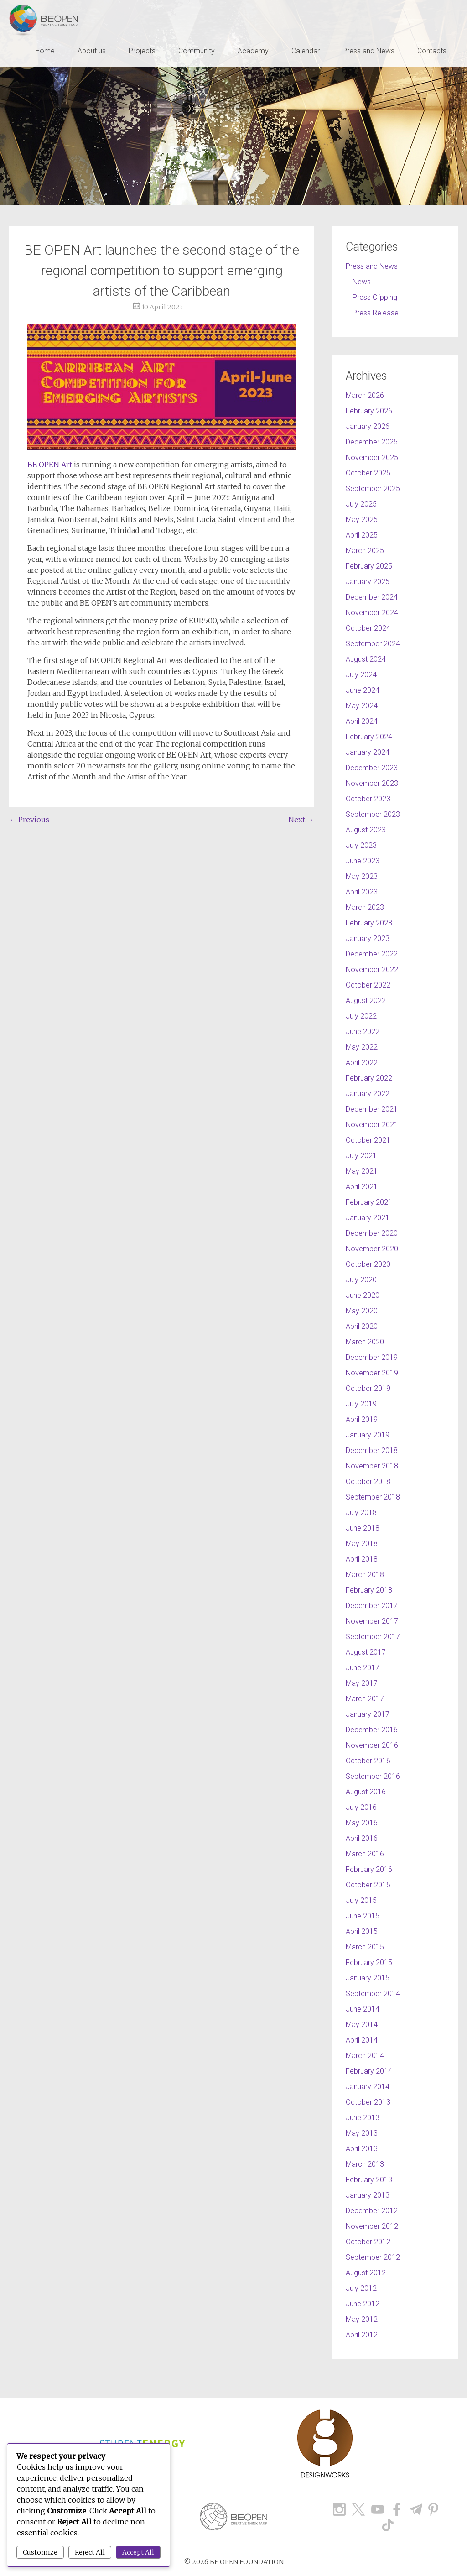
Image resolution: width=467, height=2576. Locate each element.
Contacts (431, 51)
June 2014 (362, 2009)
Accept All (138, 2552)
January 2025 (367, 581)
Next (301, 819)
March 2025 (365, 550)
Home (45, 51)
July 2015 (361, 1900)
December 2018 (372, 1450)
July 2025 (361, 504)
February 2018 (369, 1590)
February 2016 (369, 1869)
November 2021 (372, 1124)
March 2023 (365, 907)
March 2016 (365, 1854)
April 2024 (362, 721)
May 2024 (362, 705)
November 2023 (372, 783)
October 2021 (368, 1140)
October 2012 (368, 2241)
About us (92, 51)
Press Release (376, 312)
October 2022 (368, 985)
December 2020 (372, 1233)
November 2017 (372, 1621)
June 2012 (362, 2303)
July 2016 (361, 1807)
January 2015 (367, 1978)
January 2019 (367, 1435)
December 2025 (372, 442)
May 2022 (362, 1047)
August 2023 (366, 830)
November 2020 (372, 1248)
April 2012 (362, 2334)
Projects (142, 51)
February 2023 (369, 923)
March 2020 (365, 1342)
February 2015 (369, 1962)
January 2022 (367, 1093)
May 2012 (362, 2319)
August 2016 (366, 1791)
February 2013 (369, 2179)
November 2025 (372, 457)
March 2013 (365, 2164)
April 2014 (362, 2040)
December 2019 (372, 1357)
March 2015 (365, 1947)
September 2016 (373, 1776)
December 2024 (372, 597)
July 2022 (361, 1016)
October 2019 (368, 1388)
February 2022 (369, 1078)
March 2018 (365, 1574)
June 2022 (362, 1031)
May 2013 (362, 2133)
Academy (253, 51)
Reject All (90, 2552)
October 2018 (368, 1481)
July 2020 (361, 1279)
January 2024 (367, 752)
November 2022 (372, 969)
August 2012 (366, 2272)
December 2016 (372, 1729)
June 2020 (362, 1295)
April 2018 (362, 1559)
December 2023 (372, 767)
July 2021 (361, 1155)
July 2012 (361, 2288)
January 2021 (367, 1217)
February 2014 (369, 2071)
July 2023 (361, 845)
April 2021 (362, 1186)
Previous (29, 819)
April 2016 (362, 1838)
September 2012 (373, 2257)
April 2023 (362, 892)
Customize (40, 2552)
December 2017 (372, 1605)
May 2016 (362, 1822)
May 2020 (362, 1310)
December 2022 (372, 954)
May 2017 (362, 1683)
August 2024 (366, 659)
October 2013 (368, 2102)
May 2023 (362, 876)
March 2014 (365, 2055)
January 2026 (367, 426)
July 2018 (361, 1512)
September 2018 (373, 1497)
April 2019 (362, 1419)
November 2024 (372, 612)
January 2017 (367, 1714)
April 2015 (362, 1931)
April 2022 (362, 1062)
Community (196, 51)
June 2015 (362, 1916)
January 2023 (367, 938)
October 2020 (368, 1264)
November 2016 (372, 1745)
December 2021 (372, 1109)
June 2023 (362, 861)
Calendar (305, 51)
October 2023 (368, 798)
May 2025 (362, 519)
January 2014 (367, 2086)
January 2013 (367, 2195)
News (362, 281)
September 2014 (373, 1993)
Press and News (368, 51)
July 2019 (361, 1404)
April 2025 (362, 535)
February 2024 (369, 736)
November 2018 (372, 1466)
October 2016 (368, 1760)
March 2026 (365, 395)
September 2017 (373, 1636)
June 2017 (362, 1667)
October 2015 (368, 1885)
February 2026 (369, 411)
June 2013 (362, 2117)
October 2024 (368, 628)
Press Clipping (375, 297)
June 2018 (362, 1528)
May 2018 (362, 1543)
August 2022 (366, 1000)
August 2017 (366, 1652)
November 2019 (372, 1373)
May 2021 (362, 1171)
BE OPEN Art (50, 464)
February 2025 (369, 566)
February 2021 (369, 1202)
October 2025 (368, 473)
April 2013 (362, 2148)
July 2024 (361, 674)
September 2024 (373, 643)
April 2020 (362, 1326)
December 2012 (372, 2210)
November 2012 (372, 2226)
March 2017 (365, 1698)
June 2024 (362, 690)
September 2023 (373, 814)
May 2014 (362, 2024)
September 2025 (373, 488)
